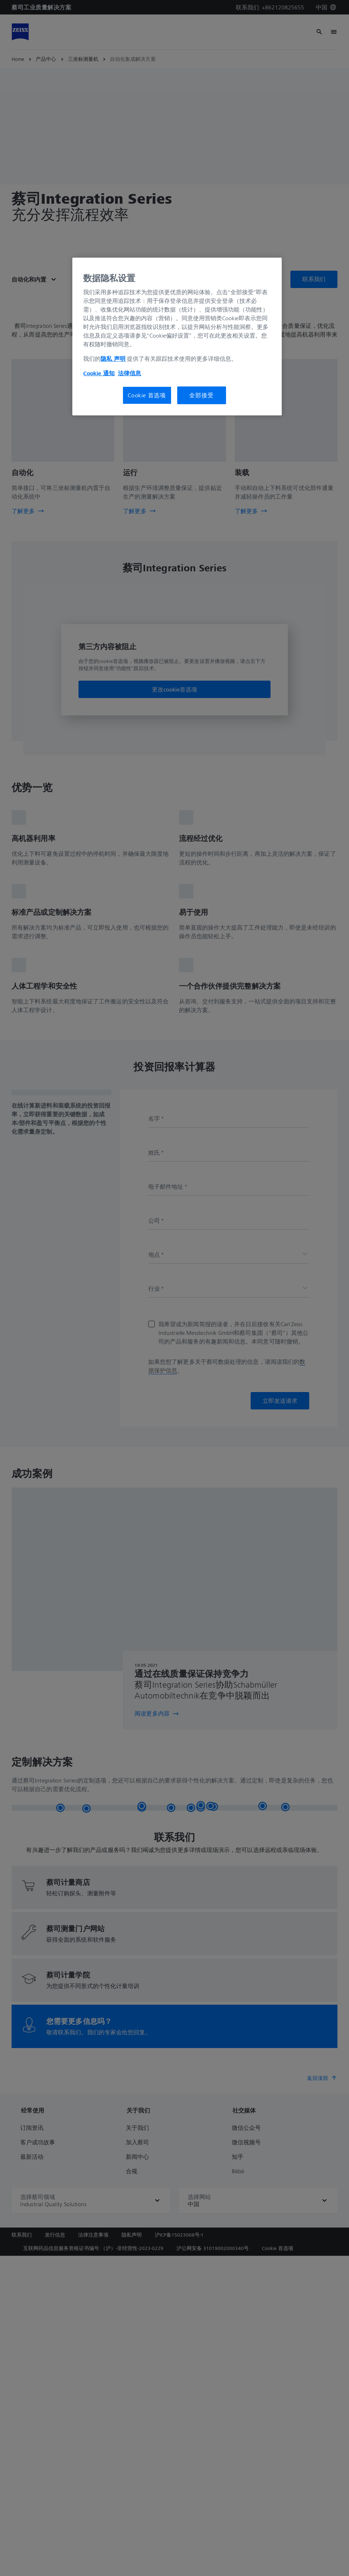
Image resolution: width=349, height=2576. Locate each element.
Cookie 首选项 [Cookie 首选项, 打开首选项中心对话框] (147, 395)
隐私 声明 (113, 359)
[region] (177, 336)
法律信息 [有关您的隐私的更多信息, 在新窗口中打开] (129, 373)
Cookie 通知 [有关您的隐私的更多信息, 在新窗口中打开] (99, 373)
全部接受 (201, 395)
